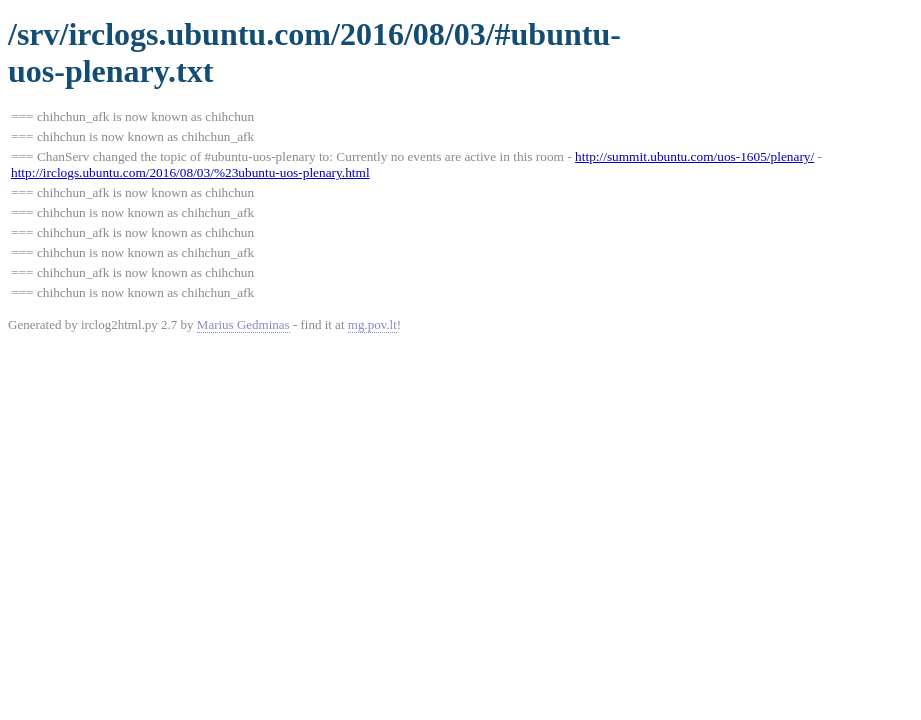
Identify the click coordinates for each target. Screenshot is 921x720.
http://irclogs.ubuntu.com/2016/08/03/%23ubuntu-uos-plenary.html (190, 172)
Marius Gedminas (243, 324)
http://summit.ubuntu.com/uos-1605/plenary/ (694, 156)
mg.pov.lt (372, 324)
